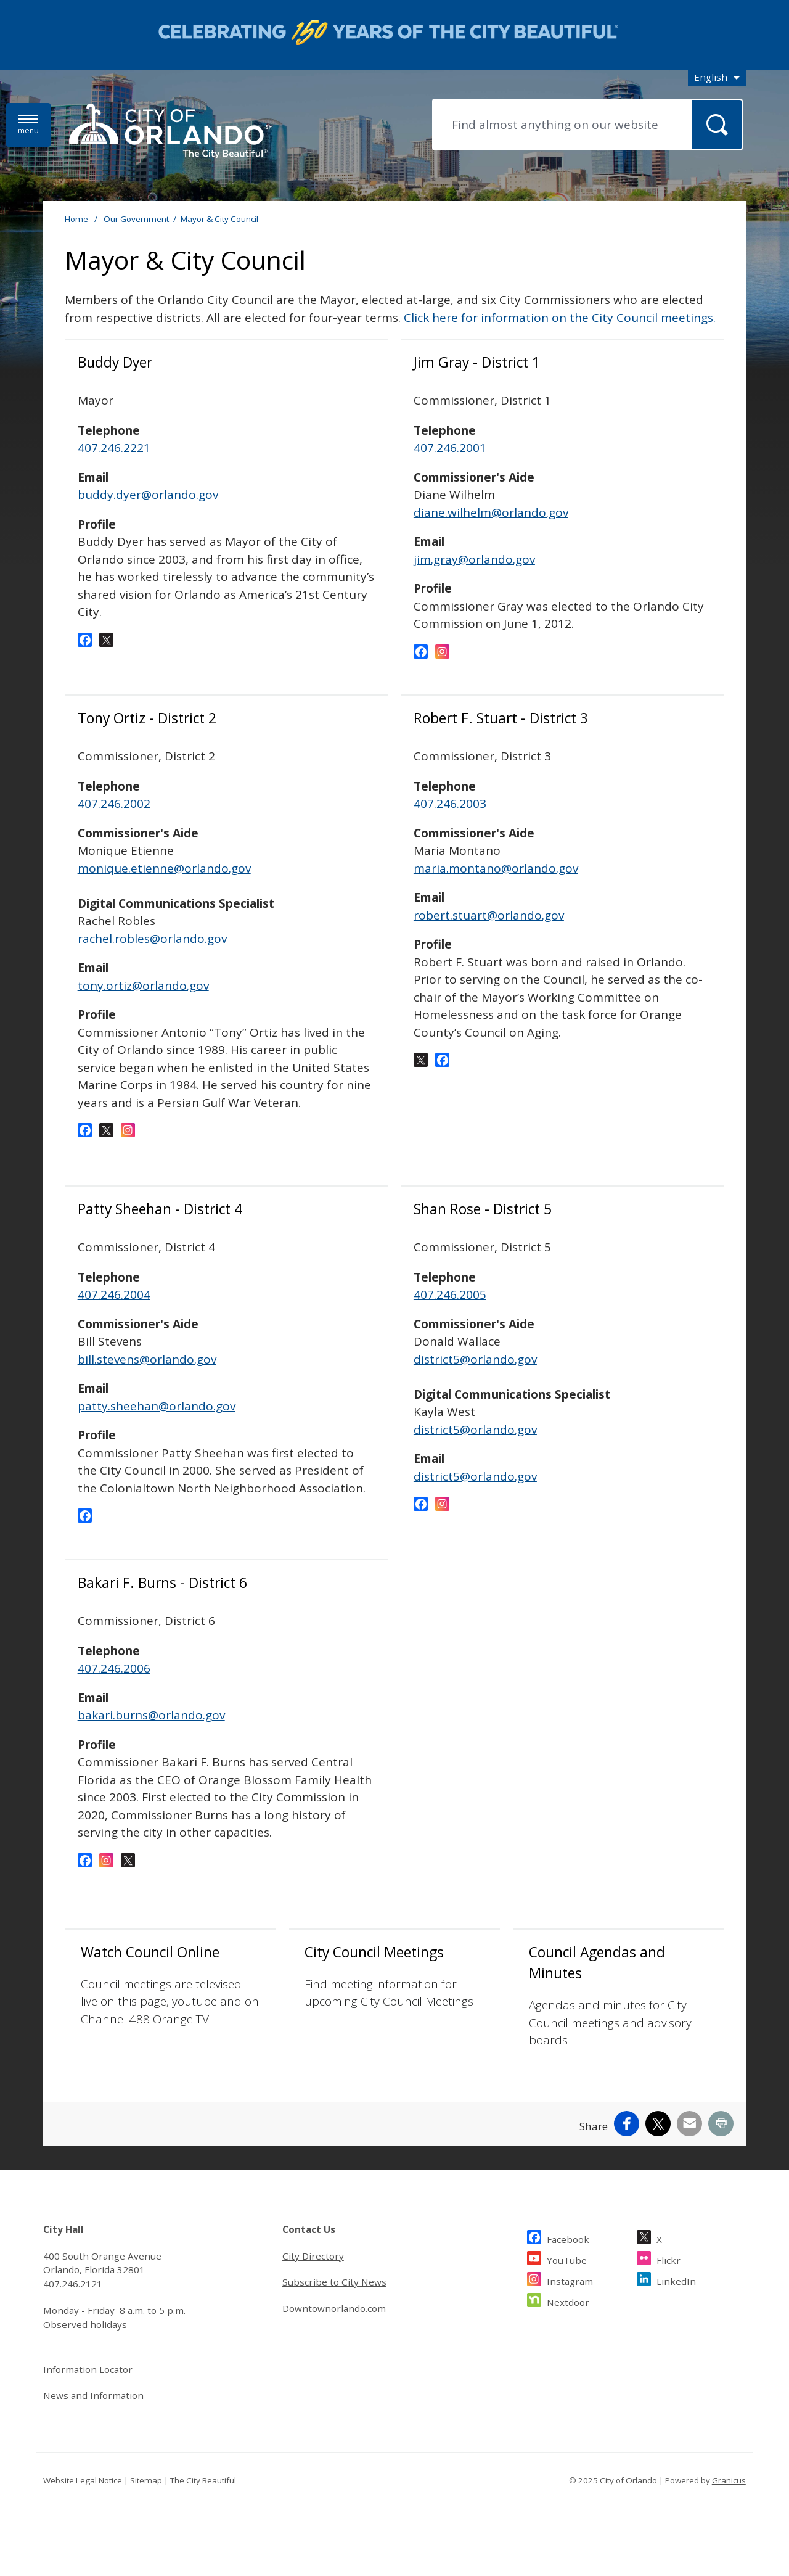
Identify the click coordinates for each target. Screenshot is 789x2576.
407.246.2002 (114, 804)
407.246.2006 (114, 1668)
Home (76, 218)
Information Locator (88, 2387)
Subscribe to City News (334, 2300)
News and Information (93, 2413)
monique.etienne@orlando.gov (164, 868)
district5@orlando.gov (475, 1359)
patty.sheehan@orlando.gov (156, 1406)
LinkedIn (676, 2297)
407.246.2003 (450, 804)
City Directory (313, 2273)
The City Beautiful (203, 2498)
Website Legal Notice (82, 2498)
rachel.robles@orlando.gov (152, 956)
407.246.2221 (114, 448)
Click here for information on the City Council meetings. (560, 318)
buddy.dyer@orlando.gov (148, 495)
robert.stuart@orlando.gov (489, 915)
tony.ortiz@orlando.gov (143, 1003)
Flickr (668, 2276)
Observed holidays (85, 2341)
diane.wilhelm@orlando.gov (491, 512)
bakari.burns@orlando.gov (151, 1715)
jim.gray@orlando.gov (474, 559)
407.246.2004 (114, 1294)
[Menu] (28, 125)
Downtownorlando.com (334, 2326)
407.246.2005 (450, 1294)
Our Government (136, 218)
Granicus (729, 2498)
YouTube (567, 2276)
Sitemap (146, 2498)
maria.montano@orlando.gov (496, 868)
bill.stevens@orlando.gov (147, 1359)
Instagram (570, 2297)
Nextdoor (568, 2318)
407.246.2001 (450, 448)
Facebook (568, 2255)
